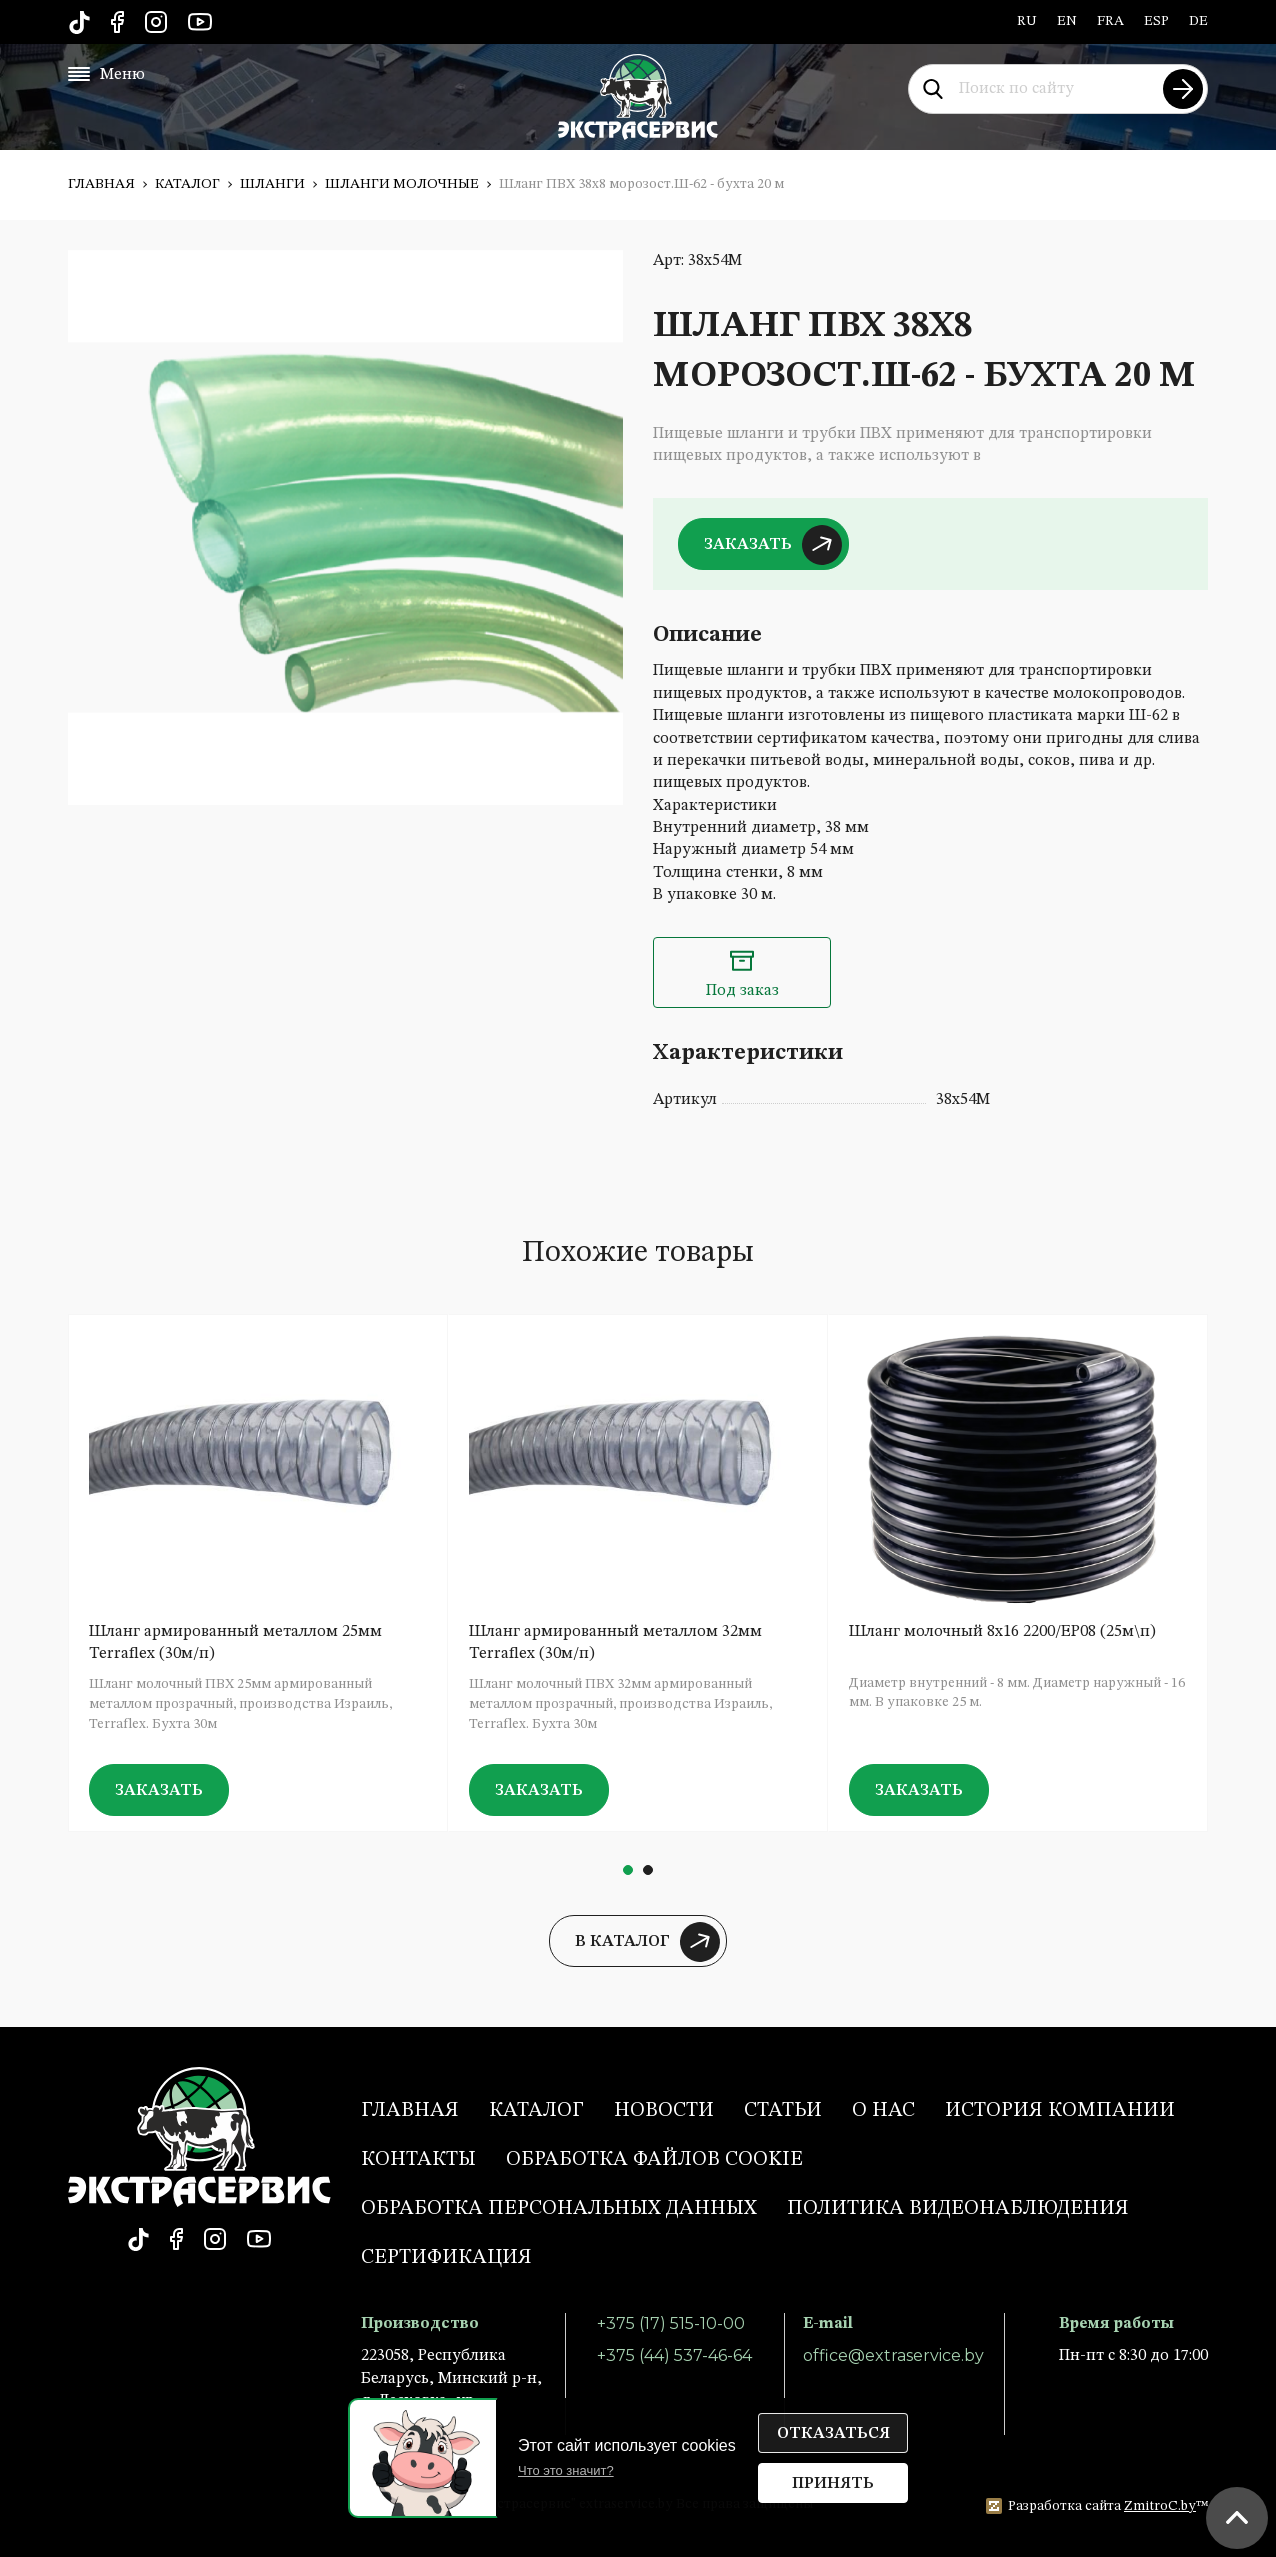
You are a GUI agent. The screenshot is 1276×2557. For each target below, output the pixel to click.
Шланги (272, 184)
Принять (833, 2484)
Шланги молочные (402, 184)
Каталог (187, 184)
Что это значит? (566, 2470)
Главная (101, 184)
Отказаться (833, 2434)
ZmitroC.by (1160, 2506)
